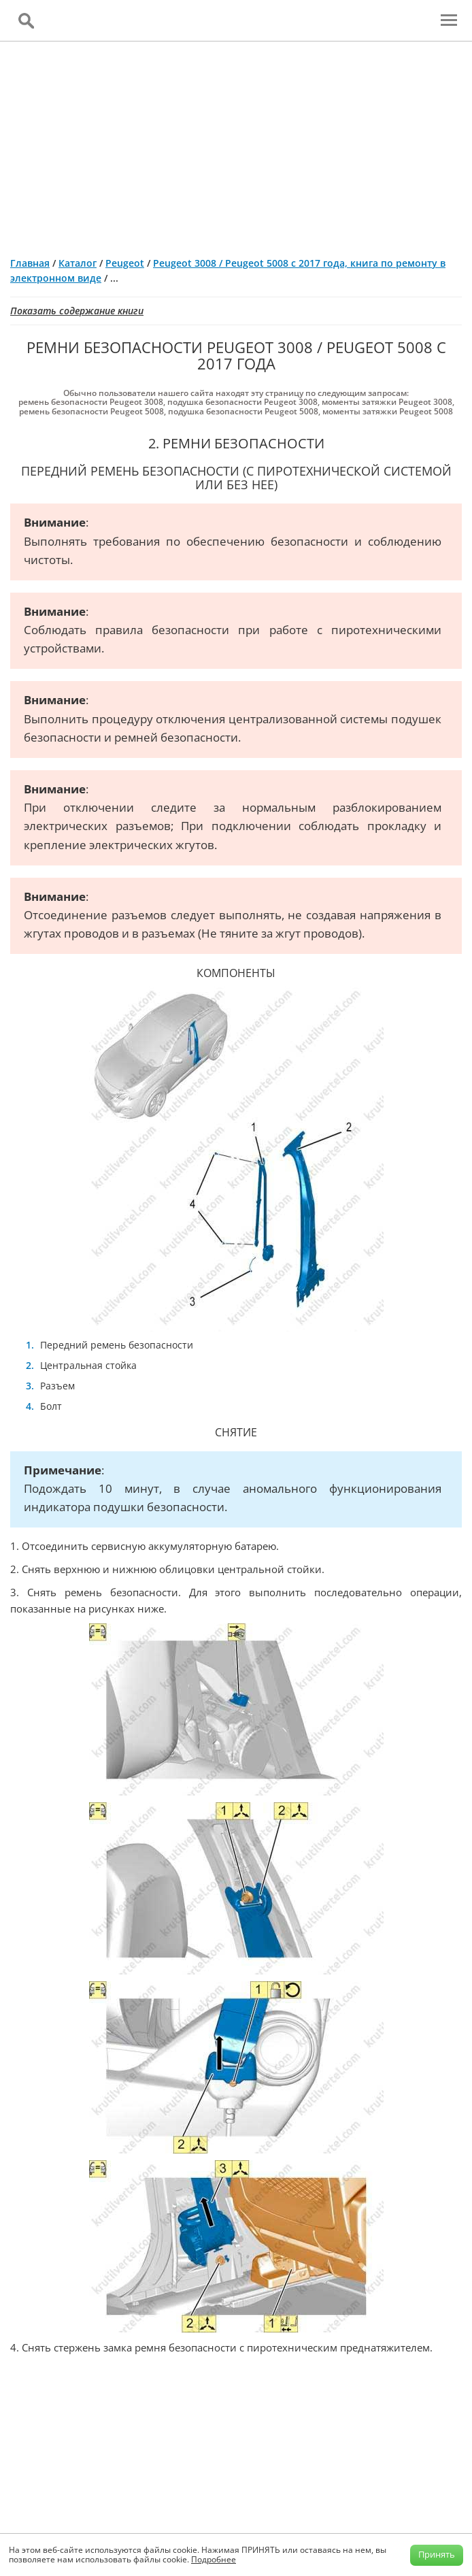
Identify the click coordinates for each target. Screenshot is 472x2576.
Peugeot (124, 263)
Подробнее (213, 2559)
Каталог (77, 263)
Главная (30, 263)
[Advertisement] (236, 143)
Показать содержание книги (77, 310)
